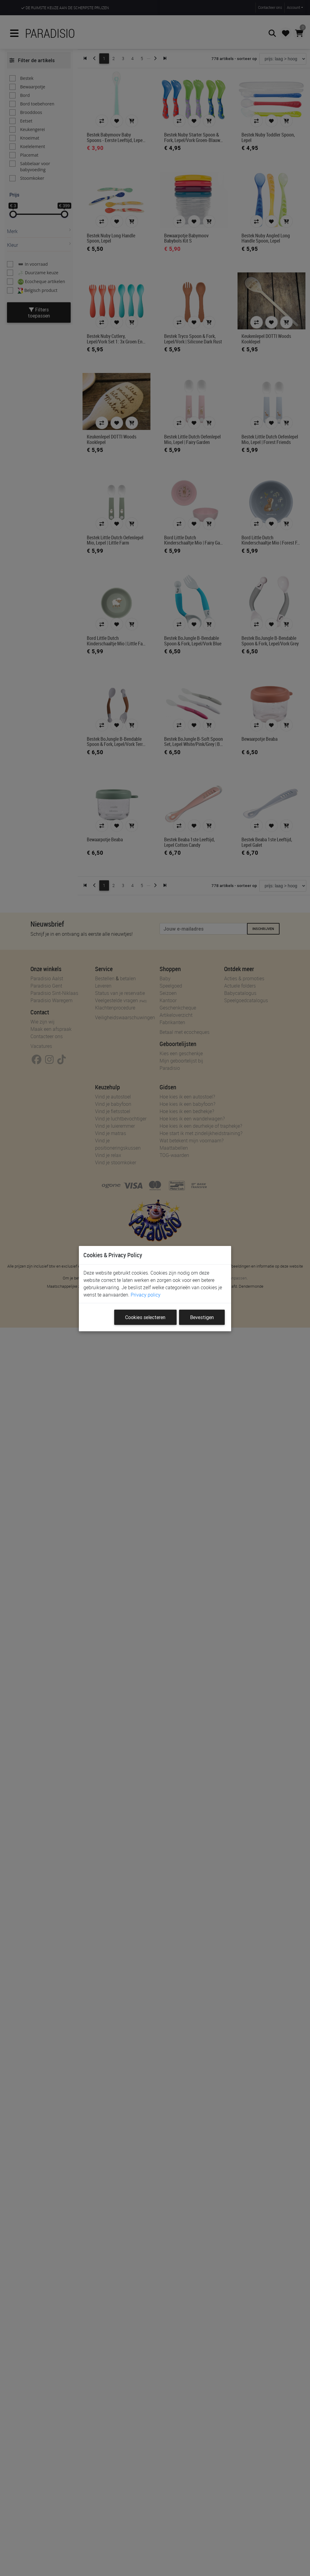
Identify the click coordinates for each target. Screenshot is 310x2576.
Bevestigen (202, 1317)
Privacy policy (145, 1294)
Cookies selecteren (145, 1317)
